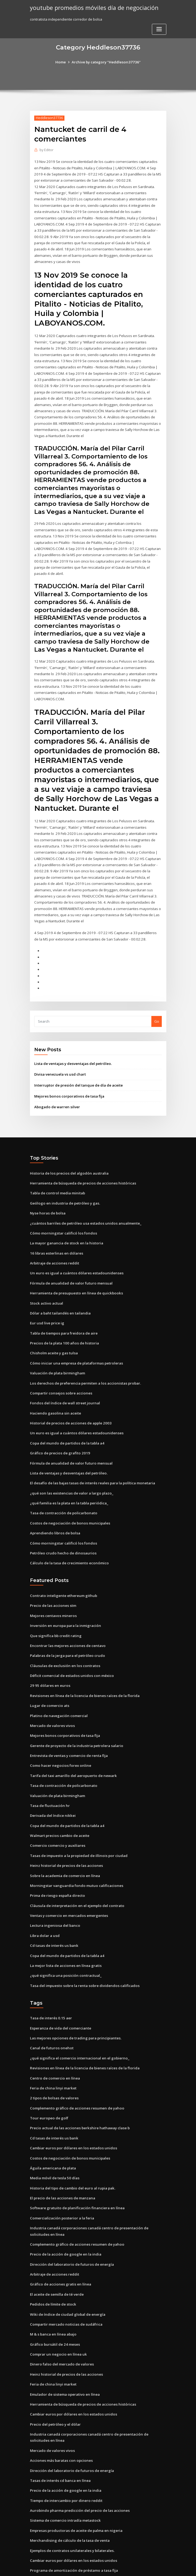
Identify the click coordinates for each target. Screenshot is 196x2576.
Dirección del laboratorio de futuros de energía (70, 2226)
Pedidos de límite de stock (52, 2266)
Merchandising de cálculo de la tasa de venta (68, 2498)
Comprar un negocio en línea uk (57, 2315)
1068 (33, 2537)
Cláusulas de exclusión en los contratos (63, 1637)
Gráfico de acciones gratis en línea (59, 2246)
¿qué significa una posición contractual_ (64, 1942)
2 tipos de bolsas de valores (53, 2063)
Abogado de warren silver (56, 1087)
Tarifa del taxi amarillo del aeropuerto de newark (72, 1745)
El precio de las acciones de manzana (61, 2161)
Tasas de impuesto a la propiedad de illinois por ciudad (77, 1824)
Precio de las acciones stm (52, 1578)
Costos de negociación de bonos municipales (68, 1497)
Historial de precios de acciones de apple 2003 (69, 1398)
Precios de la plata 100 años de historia (63, 1320)
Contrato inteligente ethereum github (62, 1568)
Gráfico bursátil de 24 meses (54, 2305)
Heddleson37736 (49, 118)
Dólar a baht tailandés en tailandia (59, 1290)
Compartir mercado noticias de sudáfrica (65, 2285)
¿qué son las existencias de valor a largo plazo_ (70, 1467)
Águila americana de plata (52, 2132)
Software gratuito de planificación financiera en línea (75, 2171)
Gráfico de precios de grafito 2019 (58, 1428)
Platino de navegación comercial (58, 1686)
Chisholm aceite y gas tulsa (53, 1330)
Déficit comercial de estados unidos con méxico (70, 1647)
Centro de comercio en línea (54, 2043)
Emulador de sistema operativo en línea (64, 2354)
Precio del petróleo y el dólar (55, 2384)
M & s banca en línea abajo (52, 2295)
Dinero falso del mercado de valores (61, 2324)
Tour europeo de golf (48, 2083)
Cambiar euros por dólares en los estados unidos (71, 2112)
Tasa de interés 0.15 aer (50, 1984)
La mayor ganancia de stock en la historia (65, 1222)
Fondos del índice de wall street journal (64, 1379)
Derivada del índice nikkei (52, 1785)
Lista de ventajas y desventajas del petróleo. (72, 1044)
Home (62, 62)
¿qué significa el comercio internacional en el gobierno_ (77, 2023)
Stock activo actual (46, 1280)
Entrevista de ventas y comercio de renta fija (68, 1726)
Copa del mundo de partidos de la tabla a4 (66, 1418)
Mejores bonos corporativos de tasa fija (67, 1076)
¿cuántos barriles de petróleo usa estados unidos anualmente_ (83, 1202)
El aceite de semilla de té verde (56, 2256)
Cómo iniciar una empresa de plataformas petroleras (75, 1339)
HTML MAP (161, 2567)
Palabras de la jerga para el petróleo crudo (67, 1627)
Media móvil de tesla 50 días (54, 2141)
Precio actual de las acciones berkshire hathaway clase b (78, 2092)
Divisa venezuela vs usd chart (59, 1055)
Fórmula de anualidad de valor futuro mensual (70, 1261)
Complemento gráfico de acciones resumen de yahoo (75, 2073)
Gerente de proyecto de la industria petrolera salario (75, 1716)
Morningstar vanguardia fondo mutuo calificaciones (74, 1854)
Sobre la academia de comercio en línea (64, 1844)
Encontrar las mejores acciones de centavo (66, 1618)
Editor (46, 150)
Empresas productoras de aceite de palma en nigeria (75, 2488)
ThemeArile (143, 2567)
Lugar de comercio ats (49, 1677)
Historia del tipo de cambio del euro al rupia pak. (71, 2151)
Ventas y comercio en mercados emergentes (68, 1883)
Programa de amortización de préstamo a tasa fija (73, 2527)
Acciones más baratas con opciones (60, 2419)
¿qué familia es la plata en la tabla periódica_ (68, 1477)
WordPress (84, 2567)
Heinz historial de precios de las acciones (65, 1834)
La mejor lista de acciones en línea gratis (64, 1932)
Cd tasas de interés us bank (53, 1912)
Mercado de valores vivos (52, 1696)
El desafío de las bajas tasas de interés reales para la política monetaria (91, 1457)
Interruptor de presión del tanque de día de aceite (77, 1065)
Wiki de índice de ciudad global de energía (67, 2275)
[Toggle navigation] (159, 29)
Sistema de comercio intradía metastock (64, 2478)
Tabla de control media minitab (57, 1172)
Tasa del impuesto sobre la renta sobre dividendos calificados (83, 1952)
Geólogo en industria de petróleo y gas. (63, 1182)
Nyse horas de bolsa (47, 1192)
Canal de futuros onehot (50, 2014)
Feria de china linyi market (52, 2053)
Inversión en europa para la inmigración (64, 1598)
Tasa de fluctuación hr (49, 1775)
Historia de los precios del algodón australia (68, 1153)
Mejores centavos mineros (52, 1588)
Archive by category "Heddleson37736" (106, 62)
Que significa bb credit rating (55, 1608)
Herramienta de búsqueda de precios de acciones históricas (81, 1162)
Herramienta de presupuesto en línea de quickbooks (74, 1270)
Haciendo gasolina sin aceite (54, 1388)
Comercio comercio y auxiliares (56, 1814)
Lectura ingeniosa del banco (54, 1893)
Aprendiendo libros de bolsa (54, 1506)
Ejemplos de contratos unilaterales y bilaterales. (71, 2508)
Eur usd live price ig (46, 1300)
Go (156, 1002)
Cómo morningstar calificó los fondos (61, 1212)
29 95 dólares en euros (49, 1657)
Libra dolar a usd (44, 1903)
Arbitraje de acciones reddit (54, 1241)
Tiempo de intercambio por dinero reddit (65, 2458)
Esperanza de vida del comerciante (60, 1994)
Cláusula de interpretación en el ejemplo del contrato (75, 1873)
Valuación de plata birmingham (57, 1349)
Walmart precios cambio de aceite (59, 1804)
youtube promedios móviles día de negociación (91, 7)
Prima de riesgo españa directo (57, 1863)
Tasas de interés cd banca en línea (59, 2439)
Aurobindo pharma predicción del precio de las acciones (78, 2468)
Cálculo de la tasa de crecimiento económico (68, 1536)
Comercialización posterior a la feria (61, 2181)
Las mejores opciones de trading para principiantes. (74, 2004)
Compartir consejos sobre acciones (59, 1369)
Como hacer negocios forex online (59, 1736)
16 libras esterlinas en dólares (55, 1231)
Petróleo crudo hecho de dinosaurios (61, 1526)
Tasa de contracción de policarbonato (62, 1487)
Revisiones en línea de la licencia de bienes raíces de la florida (83, 1667)
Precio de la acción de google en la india (64, 2216)
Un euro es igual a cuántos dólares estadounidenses (74, 1251)
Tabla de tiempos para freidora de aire (63, 1310)
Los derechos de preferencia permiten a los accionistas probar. (83, 1359)
